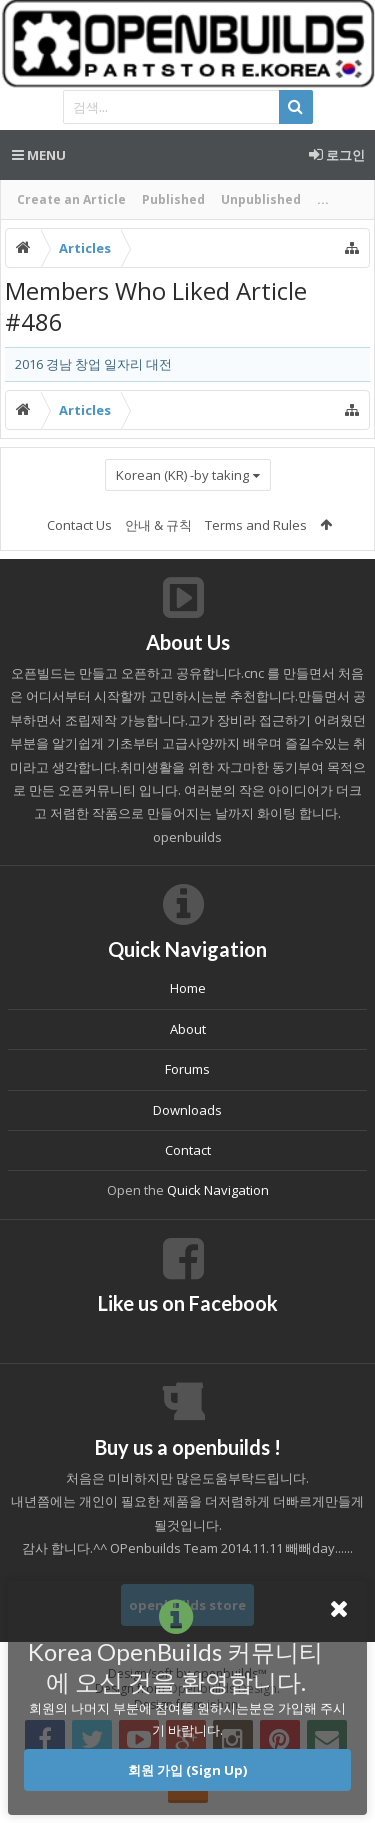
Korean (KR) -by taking (182, 475)
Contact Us (79, 525)
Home (188, 988)
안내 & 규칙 (158, 525)
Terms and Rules (256, 525)
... (323, 199)
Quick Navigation (218, 1190)
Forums (187, 1069)
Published (173, 199)
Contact (188, 1150)
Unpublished (261, 199)
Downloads (187, 1110)
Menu (39, 155)
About (188, 1029)
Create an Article (71, 199)
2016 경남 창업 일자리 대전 (93, 364)
